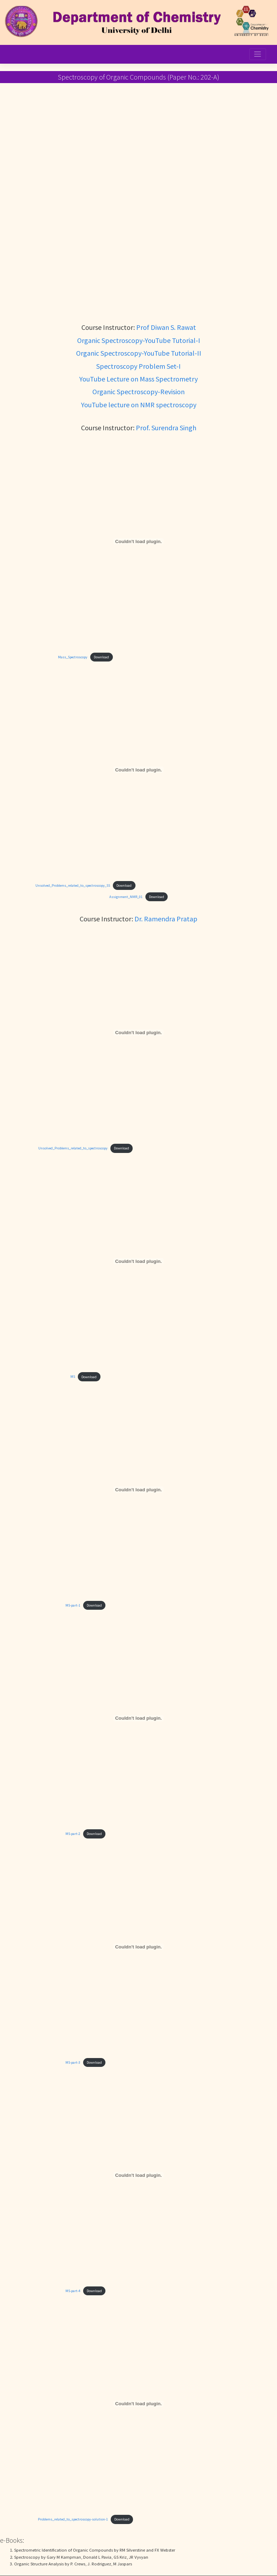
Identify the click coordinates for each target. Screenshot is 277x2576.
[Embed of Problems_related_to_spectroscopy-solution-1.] (138, 2404)
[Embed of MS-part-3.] (138, 1947)
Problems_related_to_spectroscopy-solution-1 (73, 2519)
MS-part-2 (72, 1833)
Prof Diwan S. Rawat (166, 327)
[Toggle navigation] (257, 54)
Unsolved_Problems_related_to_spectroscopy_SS (72, 885)
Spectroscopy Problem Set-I (138, 366)
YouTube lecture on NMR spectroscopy (138, 404)
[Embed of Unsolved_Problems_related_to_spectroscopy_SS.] (138, 770)
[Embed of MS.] (138, 1261)
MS (72, 1377)
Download (101, 657)
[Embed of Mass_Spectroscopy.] (138, 541)
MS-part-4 (72, 2291)
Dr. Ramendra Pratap (165, 918)
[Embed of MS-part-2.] (138, 1718)
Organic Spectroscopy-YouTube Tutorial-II (138, 353)
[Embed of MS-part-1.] (138, 1489)
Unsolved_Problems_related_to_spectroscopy (73, 1148)
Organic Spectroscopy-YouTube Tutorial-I (138, 340)
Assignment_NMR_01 (126, 896)
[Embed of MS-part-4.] (138, 2175)
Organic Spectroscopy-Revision (138, 391)
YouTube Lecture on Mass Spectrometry (138, 378)
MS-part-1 (72, 1605)
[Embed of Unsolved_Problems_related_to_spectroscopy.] (138, 1033)
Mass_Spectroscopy (72, 657)
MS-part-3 (72, 2062)
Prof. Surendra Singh (166, 427)
